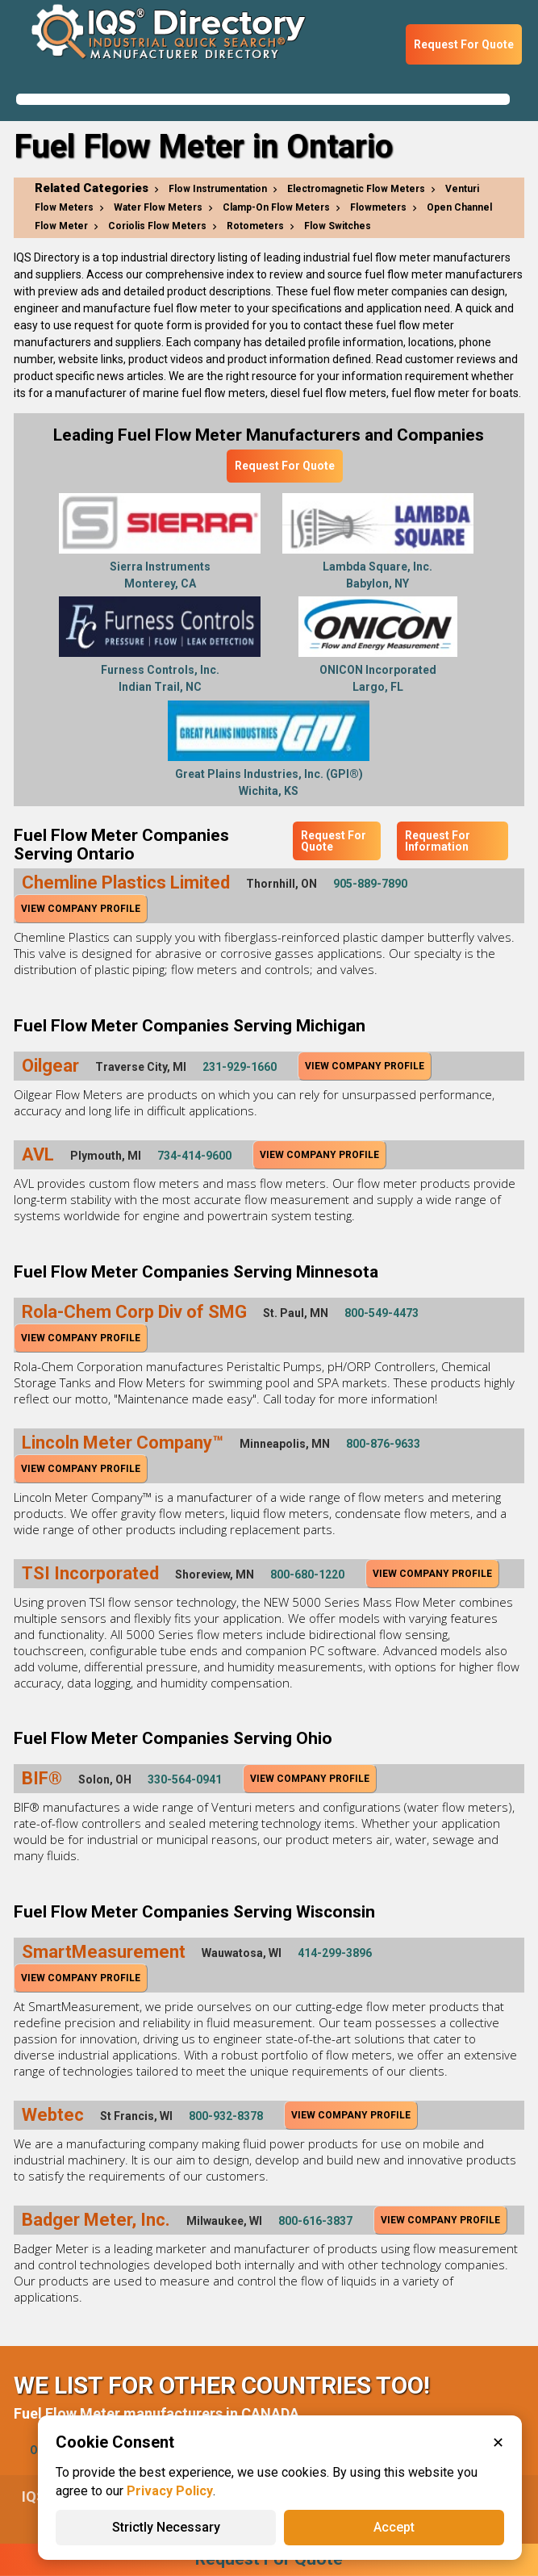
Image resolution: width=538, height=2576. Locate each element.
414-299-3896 (335, 1953)
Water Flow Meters (158, 207)
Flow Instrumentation (218, 188)
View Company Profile (80, 908)
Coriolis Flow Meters (157, 226)
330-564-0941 (185, 1779)
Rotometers (255, 226)
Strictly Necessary (166, 2527)
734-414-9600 (194, 1155)
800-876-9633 (383, 1443)
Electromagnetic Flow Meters (356, 188)
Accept (394, 2527)
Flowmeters (378, 207)
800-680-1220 (307, 1574)
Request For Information (437, 841)
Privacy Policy (170, 2491)
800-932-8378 (226, 2116)
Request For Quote (464, 44)
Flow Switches (337, 226)
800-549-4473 (381, 1313)
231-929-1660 (239, 1066)
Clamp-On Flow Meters (276, 207)
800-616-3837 (315, 2220)
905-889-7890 (370, 883)
